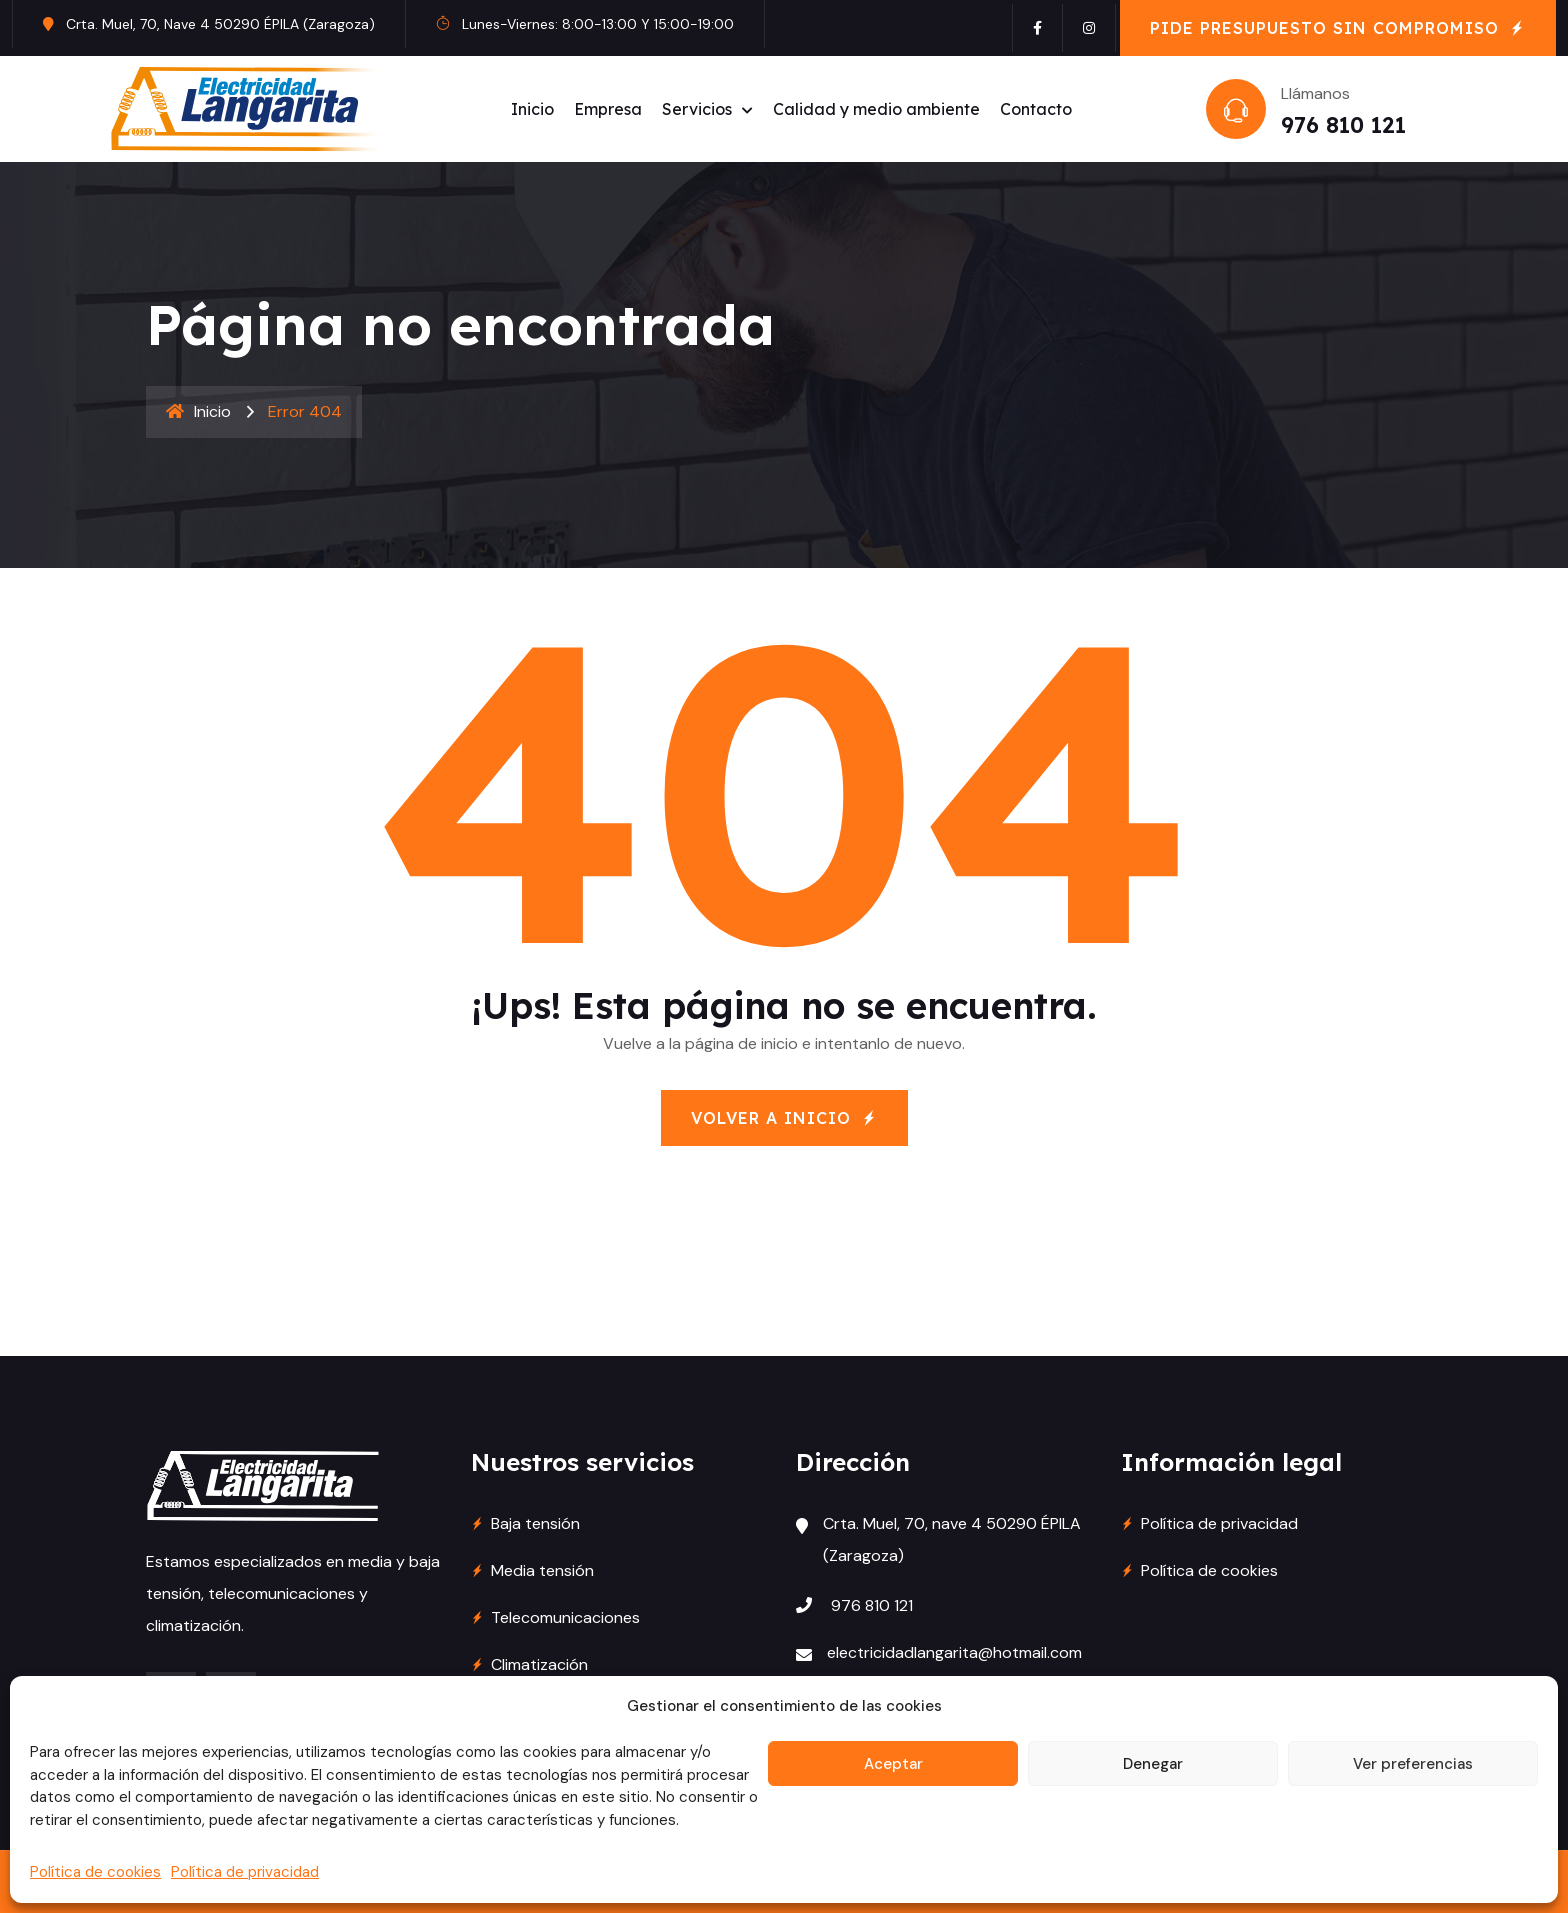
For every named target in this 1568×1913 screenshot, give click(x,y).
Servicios (697, 109)
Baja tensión (535, 1523)
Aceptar (893, 1764)
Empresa (608, 109)
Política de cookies (95, 1872)
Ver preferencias (1413, 1764)
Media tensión (542, 1570)
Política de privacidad (245, 1872)
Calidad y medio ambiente (876, 109)
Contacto (1036, 109)
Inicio (532, 109)
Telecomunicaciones (565, 1617)
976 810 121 (1343, 125)
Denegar (1153, 1764)
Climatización (539, 1664)
